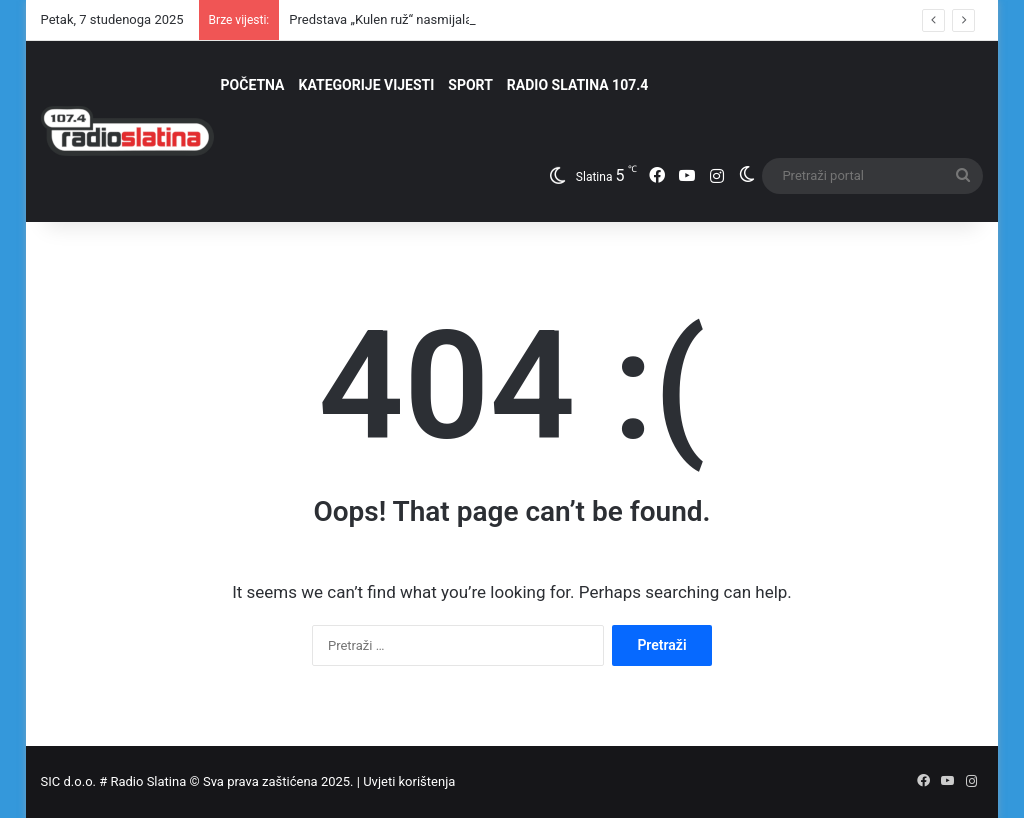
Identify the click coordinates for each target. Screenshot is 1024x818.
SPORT (470, 85)
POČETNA (253, 85)
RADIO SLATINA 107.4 (577, 85)
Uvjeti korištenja (409, 781)
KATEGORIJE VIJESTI (367, 85)
